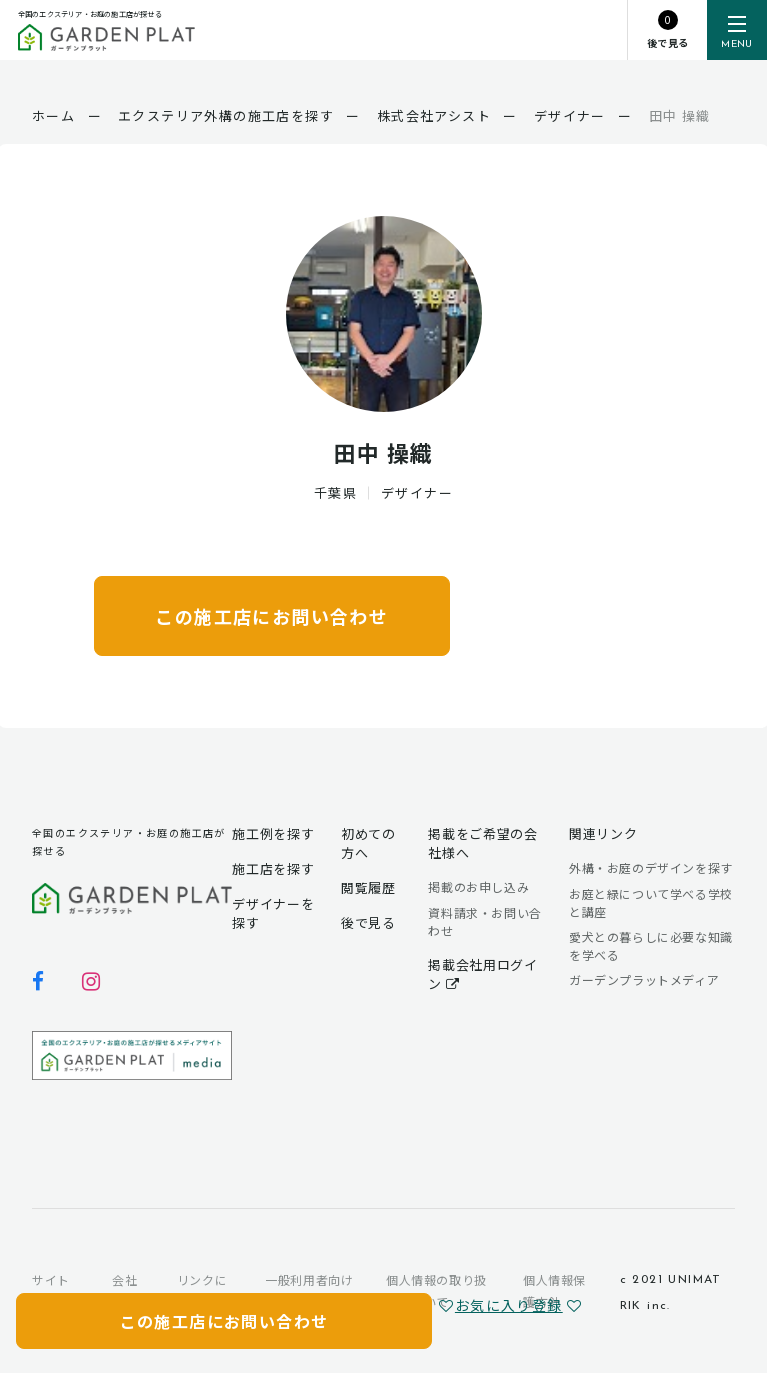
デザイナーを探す (273, 913)
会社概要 (124, 1290)
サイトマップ (51, 1290)
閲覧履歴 (368, 887)
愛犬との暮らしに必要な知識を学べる (651, 945)
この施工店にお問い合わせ (271, 616)
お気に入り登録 (500, 1305)
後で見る (368, 922)
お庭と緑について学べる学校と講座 (651, 902)
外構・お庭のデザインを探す (651, 867)
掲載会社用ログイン (482, 974)
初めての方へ (368, 843)
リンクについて (202, 1290)
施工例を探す (273, 833)
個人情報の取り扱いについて (436, 1290)
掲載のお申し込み (478, 886)
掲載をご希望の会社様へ (482, 843)
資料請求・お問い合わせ (484, 921)
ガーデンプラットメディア (644, 979)
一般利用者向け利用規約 (309, 1290)
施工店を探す (273, 868)
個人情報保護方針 (554, 1290)
